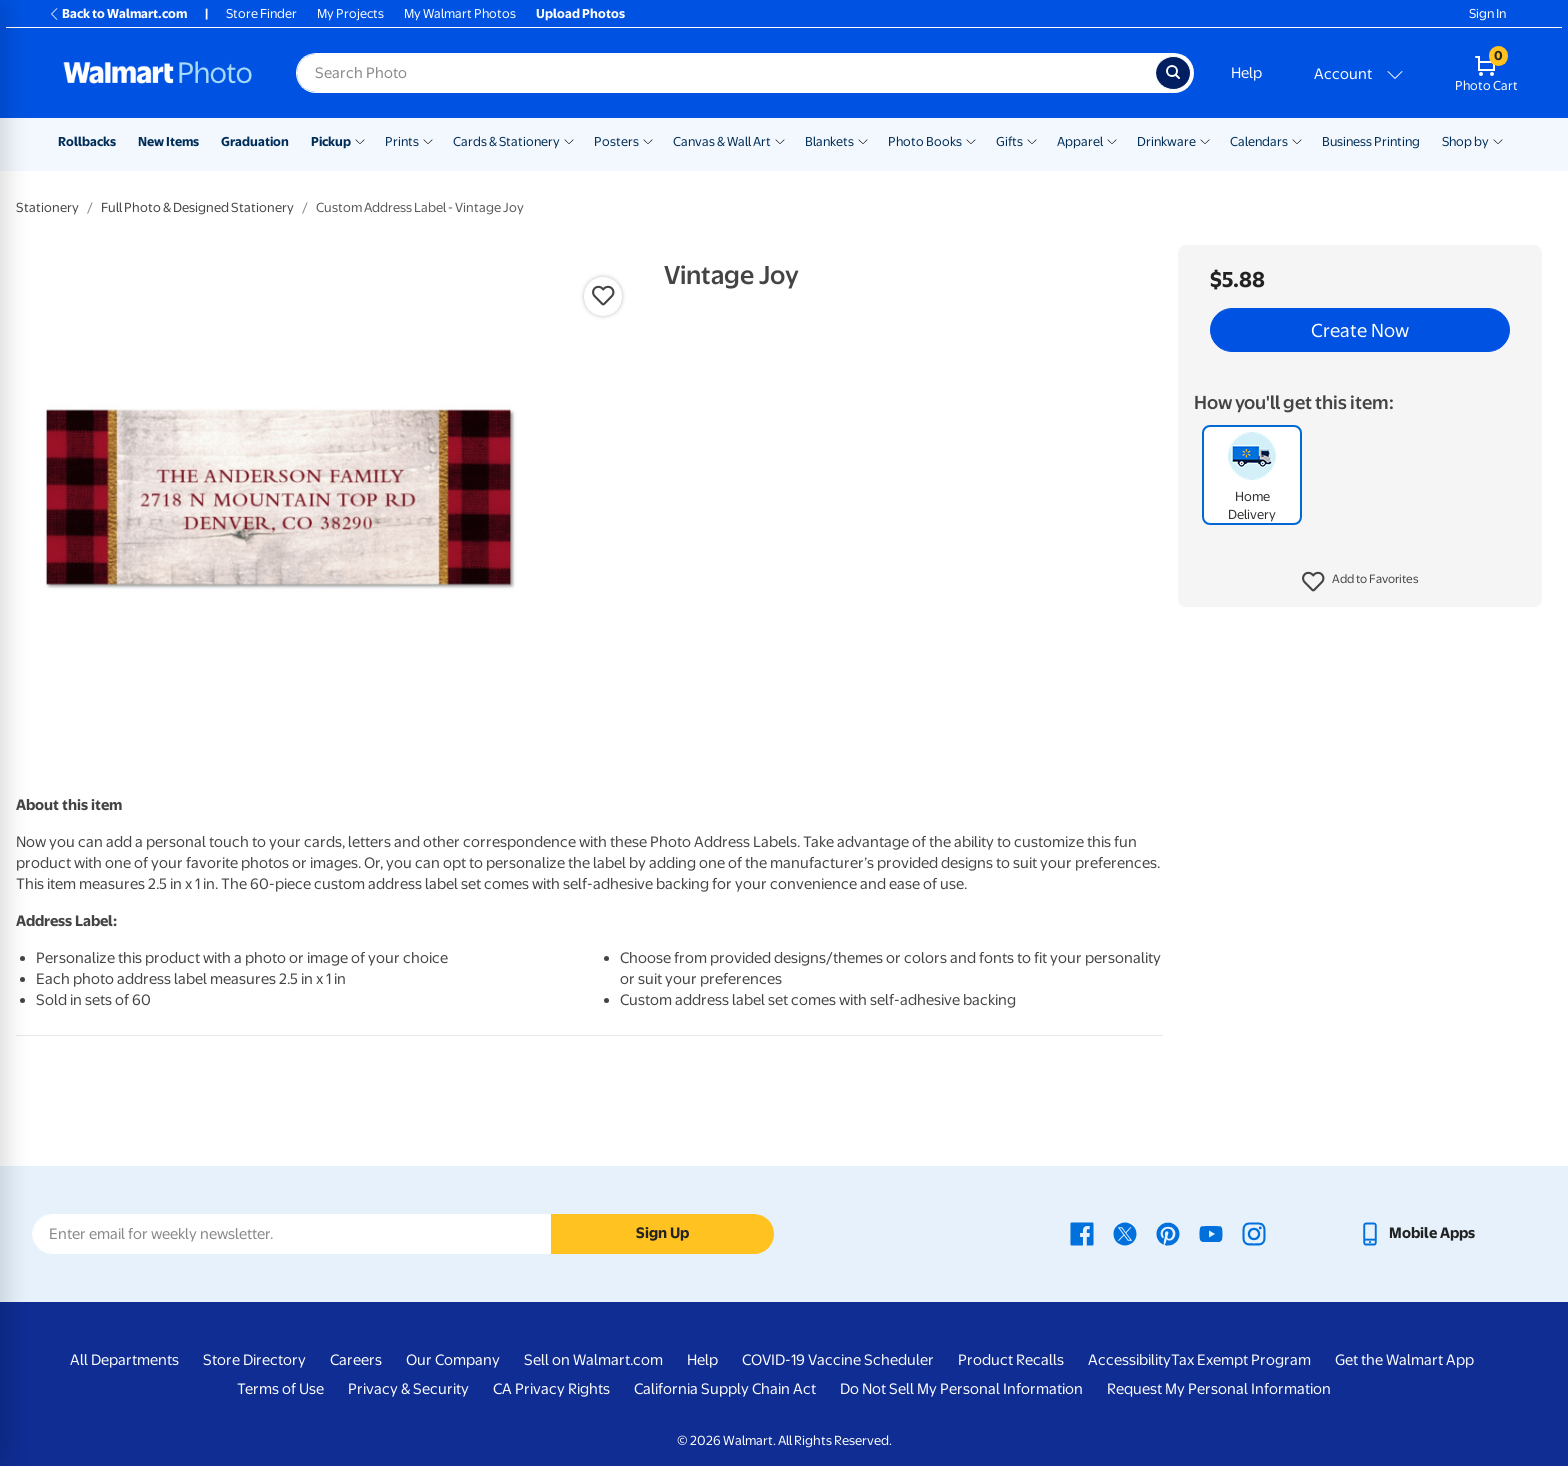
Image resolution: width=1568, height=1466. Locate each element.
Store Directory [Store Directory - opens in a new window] (254, 1360)
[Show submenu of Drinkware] (1205, 140)
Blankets (829, 141)
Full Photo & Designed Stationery (197, 207)
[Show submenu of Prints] (428, 140)
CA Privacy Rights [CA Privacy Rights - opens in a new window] (551, 1389)
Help (1246, 73)
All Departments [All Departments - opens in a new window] (124, 1360)
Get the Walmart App (1404, 1360)
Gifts (1009, 141)
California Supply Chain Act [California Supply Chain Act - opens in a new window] (725, 1389)
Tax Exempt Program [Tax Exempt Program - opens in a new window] (1241, 1360)
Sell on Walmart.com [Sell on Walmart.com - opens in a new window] (593, 1360)
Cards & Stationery (506, 141)
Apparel (1080, 141)
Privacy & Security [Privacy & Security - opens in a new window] (408, 1389)
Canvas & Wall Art (722, 141)
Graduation (255, 141)
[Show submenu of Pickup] (360, 140)
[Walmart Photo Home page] (158, 73)
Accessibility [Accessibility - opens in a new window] (1129, 1360)
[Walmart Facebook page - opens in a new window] (1082, 1233)
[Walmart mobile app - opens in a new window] (1416, 1233)
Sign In (1487, 13)
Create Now (1360, 330)
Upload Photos (580, 13)
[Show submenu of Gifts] (1032, 140)
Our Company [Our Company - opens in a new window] (453, 1360)
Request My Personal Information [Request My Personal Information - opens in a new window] (1219, 1389)
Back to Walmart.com (117, 13)
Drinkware (1166, 141)
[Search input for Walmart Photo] (726, 73)
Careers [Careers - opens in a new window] (356, 1360)
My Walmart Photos (460, 13)
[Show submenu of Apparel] (1112, 140)
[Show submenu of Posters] (648, 140)
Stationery (47, 207)
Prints (402, 141)
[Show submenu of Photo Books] (971, 140)
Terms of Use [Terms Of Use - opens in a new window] (280, 1389)
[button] (1360, 582)
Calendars (1259, 141)
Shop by (1465, 141)
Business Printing (1371, 141)
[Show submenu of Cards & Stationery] (569, 140)
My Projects (350, 13)
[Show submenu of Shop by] (1498, 140)
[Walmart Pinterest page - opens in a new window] (1168, 1233)
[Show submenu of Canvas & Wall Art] (780, 140)
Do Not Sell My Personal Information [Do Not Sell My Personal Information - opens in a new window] (961, 1389)
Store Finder (261, 13)
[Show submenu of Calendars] (1297, 140)
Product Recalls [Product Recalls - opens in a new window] (1011, 1360)
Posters (616, 141)
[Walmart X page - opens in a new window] (1125, 1233)
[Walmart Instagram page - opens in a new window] (1254, 1233)
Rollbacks (87, 141)
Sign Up (662, 1233)
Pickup (331, 141)
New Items (168, 141)
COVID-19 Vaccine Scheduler (838, 1360)
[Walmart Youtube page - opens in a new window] (1211, 1233)
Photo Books (925, 141)
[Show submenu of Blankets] (863, 140)
